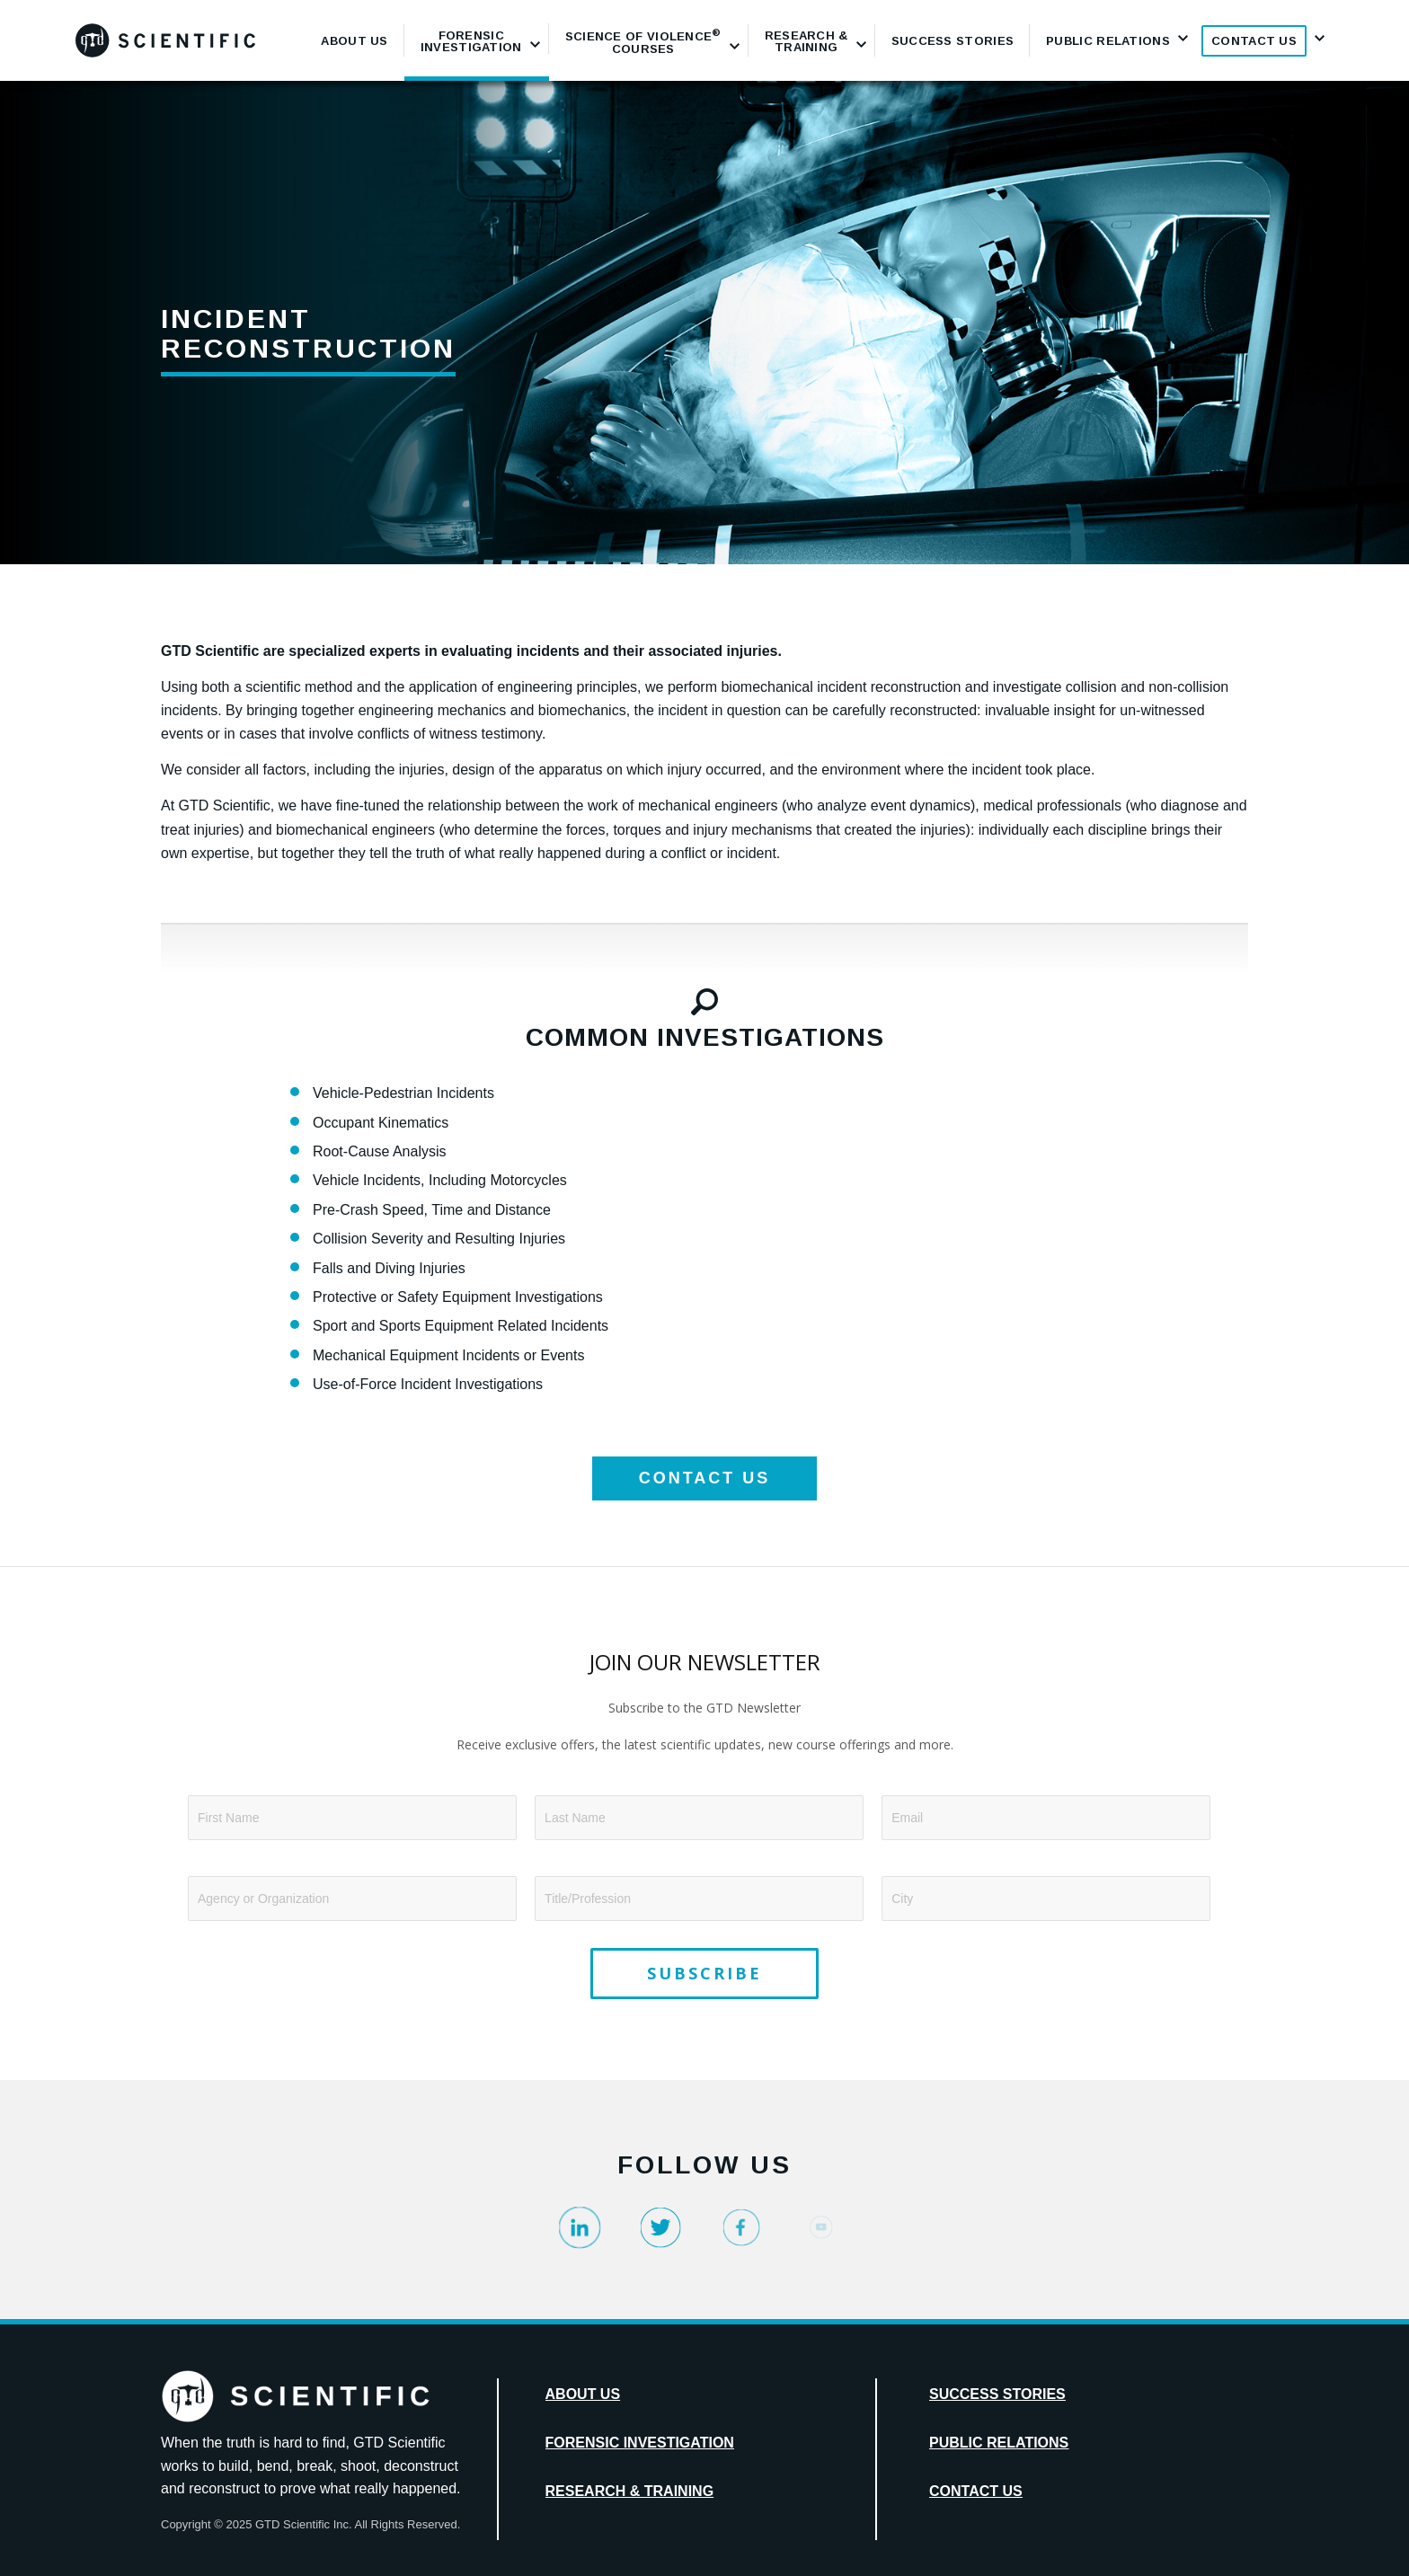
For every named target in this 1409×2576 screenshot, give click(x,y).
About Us (583, 2394)
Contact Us (976, 2491)
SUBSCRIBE (704, 1973)
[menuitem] (354, 40)
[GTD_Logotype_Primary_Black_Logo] (165, 40)
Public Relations (998, 2442)
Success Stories (997, 2394)
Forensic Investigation (639, 2442)
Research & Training (629, 2491)
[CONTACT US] (704, 1478)
